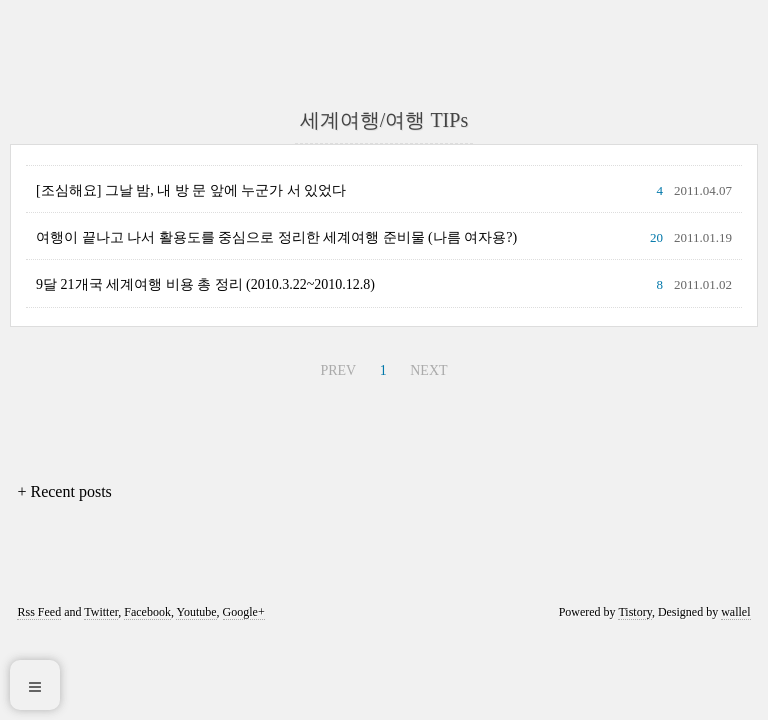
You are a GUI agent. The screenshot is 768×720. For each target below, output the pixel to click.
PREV (338, 370)
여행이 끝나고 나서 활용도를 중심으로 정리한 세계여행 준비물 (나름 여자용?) (276, 237)
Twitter (101, 612)
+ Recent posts (64, 491)
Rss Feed (39, 612)
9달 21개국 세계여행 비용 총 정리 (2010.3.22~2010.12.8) (205, 284)
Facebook (147, 612)
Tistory (634, 612)
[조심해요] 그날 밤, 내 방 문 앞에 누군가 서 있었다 (191, 190)
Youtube (196, 612)
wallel (735, 612)
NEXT (428, 370)
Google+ (244, 612)
